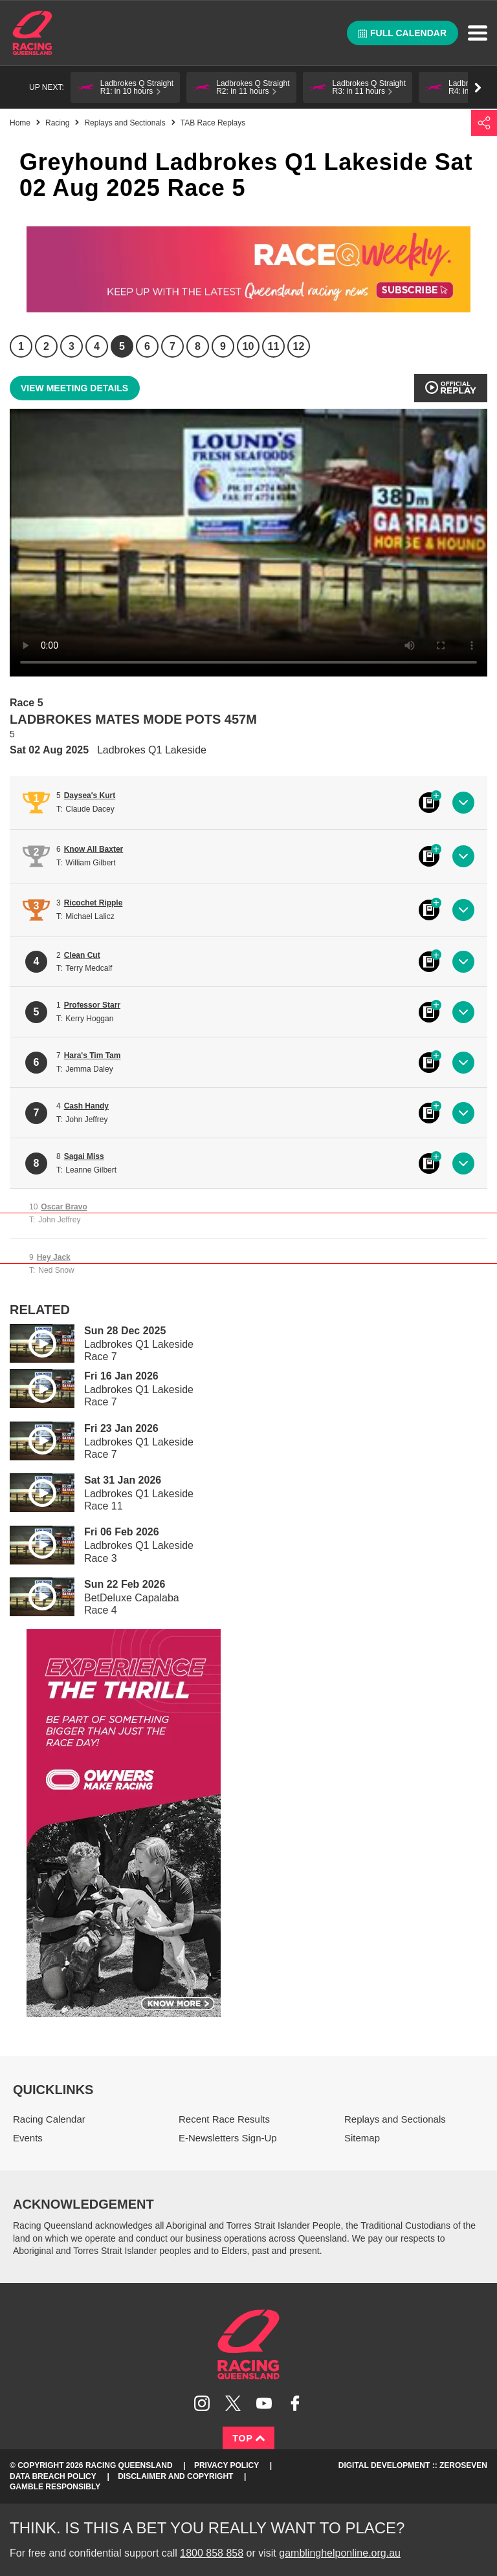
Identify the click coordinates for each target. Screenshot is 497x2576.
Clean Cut (82, 955)
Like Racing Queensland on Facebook (295, 2403)
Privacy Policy (226, 2465)
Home (32, 33)
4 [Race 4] (97, 346)
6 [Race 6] (147, 346)
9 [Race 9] (223, 346)
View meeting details (74, 388)
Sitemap (362, 2137)
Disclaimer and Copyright (175, 2476)
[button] (125, 87)
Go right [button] (478, 87)
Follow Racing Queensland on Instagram (202, 2403)
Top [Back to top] (248, 2438)
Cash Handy (86, 1105)
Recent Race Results (224, 2119)
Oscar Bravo (64, 1206)
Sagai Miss (84, 1156)
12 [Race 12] (299, 346)
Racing (57, 122)
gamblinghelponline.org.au (340, 2553)
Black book (429, 802)
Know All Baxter (94, 849)
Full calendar (402, 33)
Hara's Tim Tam (92, 1055)
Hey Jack (54, 1257)
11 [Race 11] (274, 346)
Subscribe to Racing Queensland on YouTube (264, 2403)
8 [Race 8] (198, 346)
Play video (33, 1341)
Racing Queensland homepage (248, 2344)
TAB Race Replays (213, 122)
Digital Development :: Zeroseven (412, 2465)
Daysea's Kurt (90, 795)
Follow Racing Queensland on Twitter (233, 2403)
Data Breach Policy (53, 2476)
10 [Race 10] (248, 346)
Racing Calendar (49, 2119)
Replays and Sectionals (124, 122)
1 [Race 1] (21, 346)
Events (28, 2137)
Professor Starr (92, 1005)
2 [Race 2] (46, 346)
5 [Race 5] (122, 346)
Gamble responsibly (55, 2486)
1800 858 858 (211, 2553)
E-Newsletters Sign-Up (228, 2137)
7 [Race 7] (172, 346)
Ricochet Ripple (93, 902)
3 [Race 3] (71, 346)
